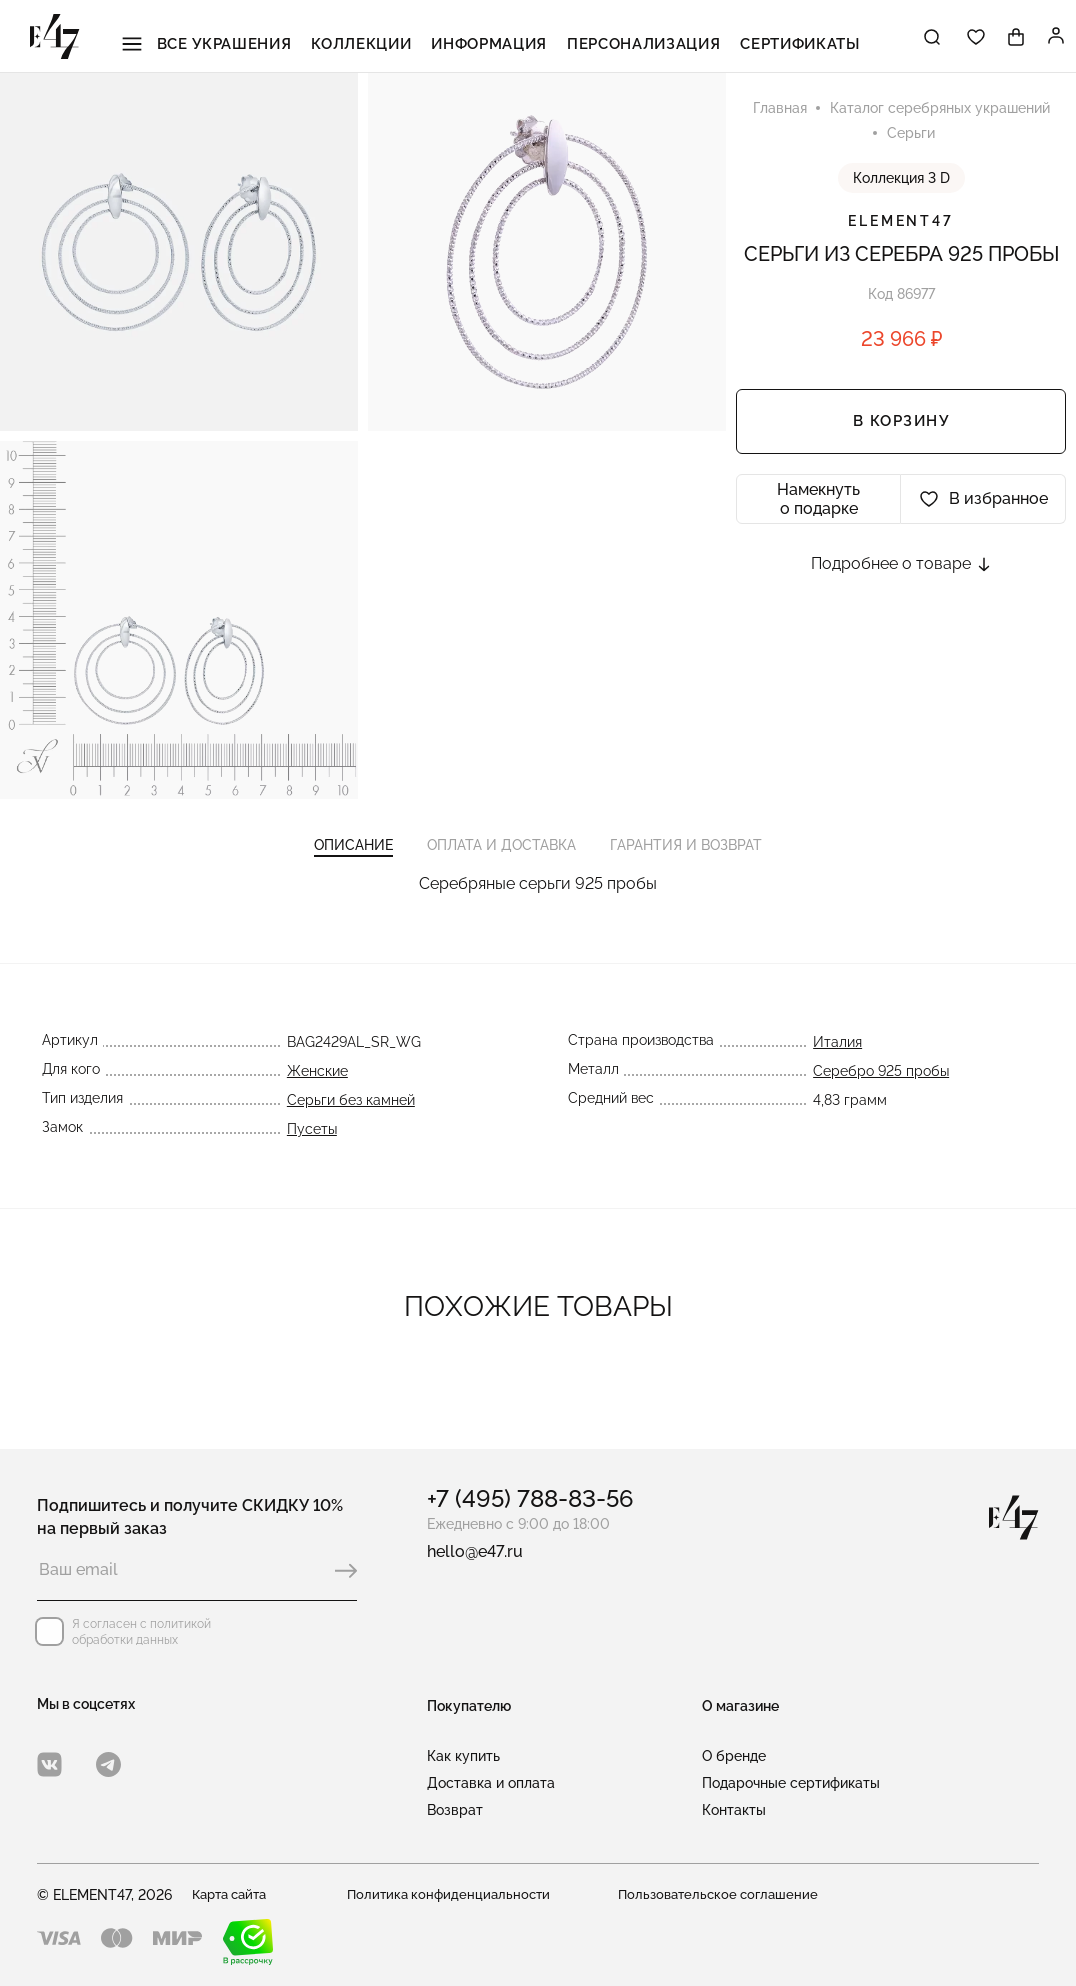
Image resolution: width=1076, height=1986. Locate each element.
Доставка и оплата (491, 1783)
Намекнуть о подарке (818, 503)
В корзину (901, 426)
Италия (839, 1059)
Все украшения (238, 39)
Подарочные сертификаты (791, 1783)
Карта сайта (234, 1895)
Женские (315, 1088)
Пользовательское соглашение (723, 1895)
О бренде (734, 1756)
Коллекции (377, 39)
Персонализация (630, 39)
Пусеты (310, 1146)
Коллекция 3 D (901, 182)
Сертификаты (770, 39)
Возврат (455, 1810)
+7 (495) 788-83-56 (530, 1498)
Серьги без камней (349, 1117)
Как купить (463, 1756)
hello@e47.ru (475, 1551)
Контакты (734, 1810)
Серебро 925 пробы (883, 1088)
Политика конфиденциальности (452, 1895)
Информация (492, 39)
